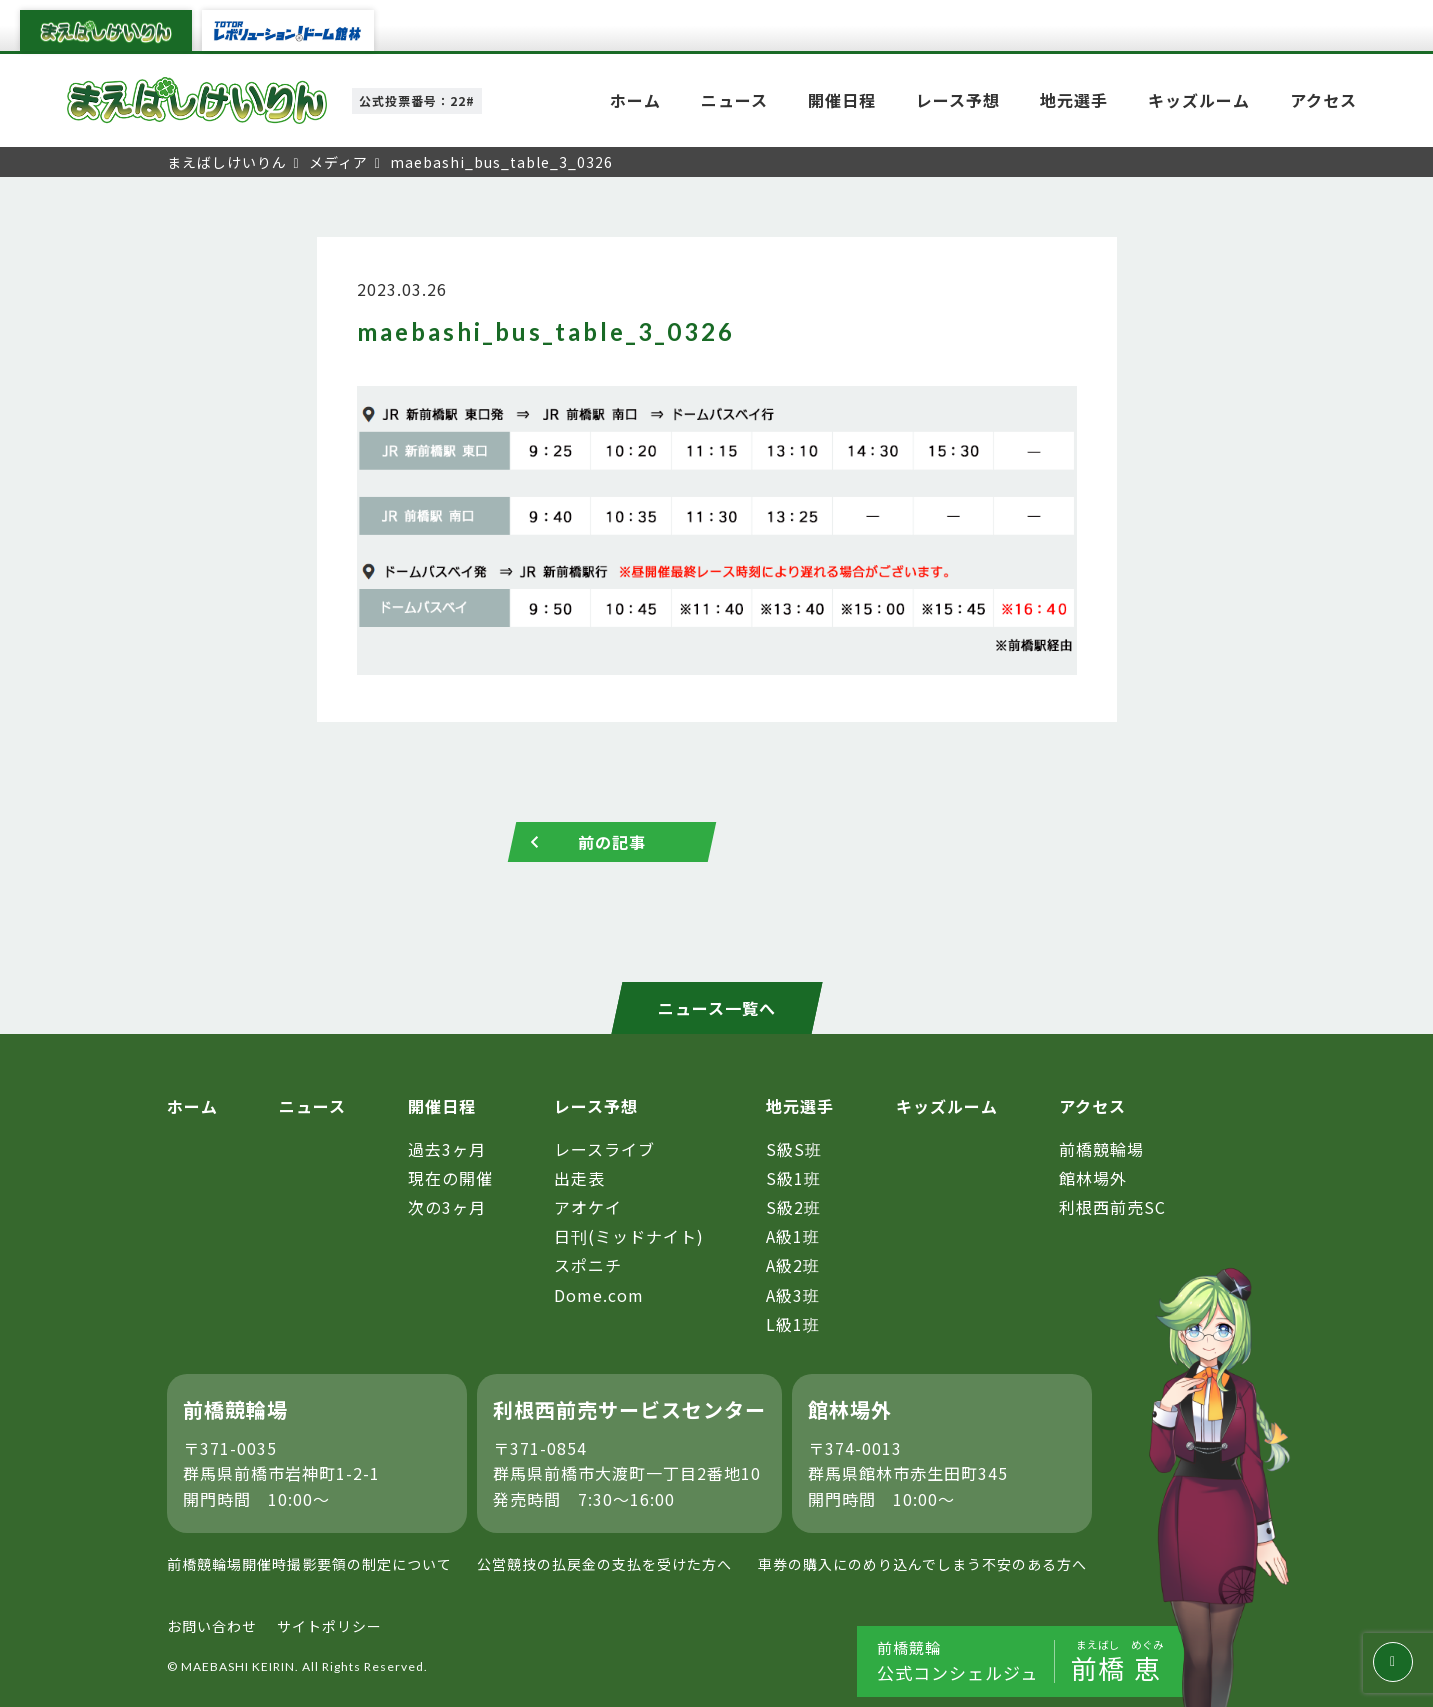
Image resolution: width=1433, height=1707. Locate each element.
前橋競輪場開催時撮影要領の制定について (309, 1564)
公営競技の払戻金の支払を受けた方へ (604, 1564)
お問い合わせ (212, 1626)
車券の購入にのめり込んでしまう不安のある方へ (922, 1564)
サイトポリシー (329, 1626)
